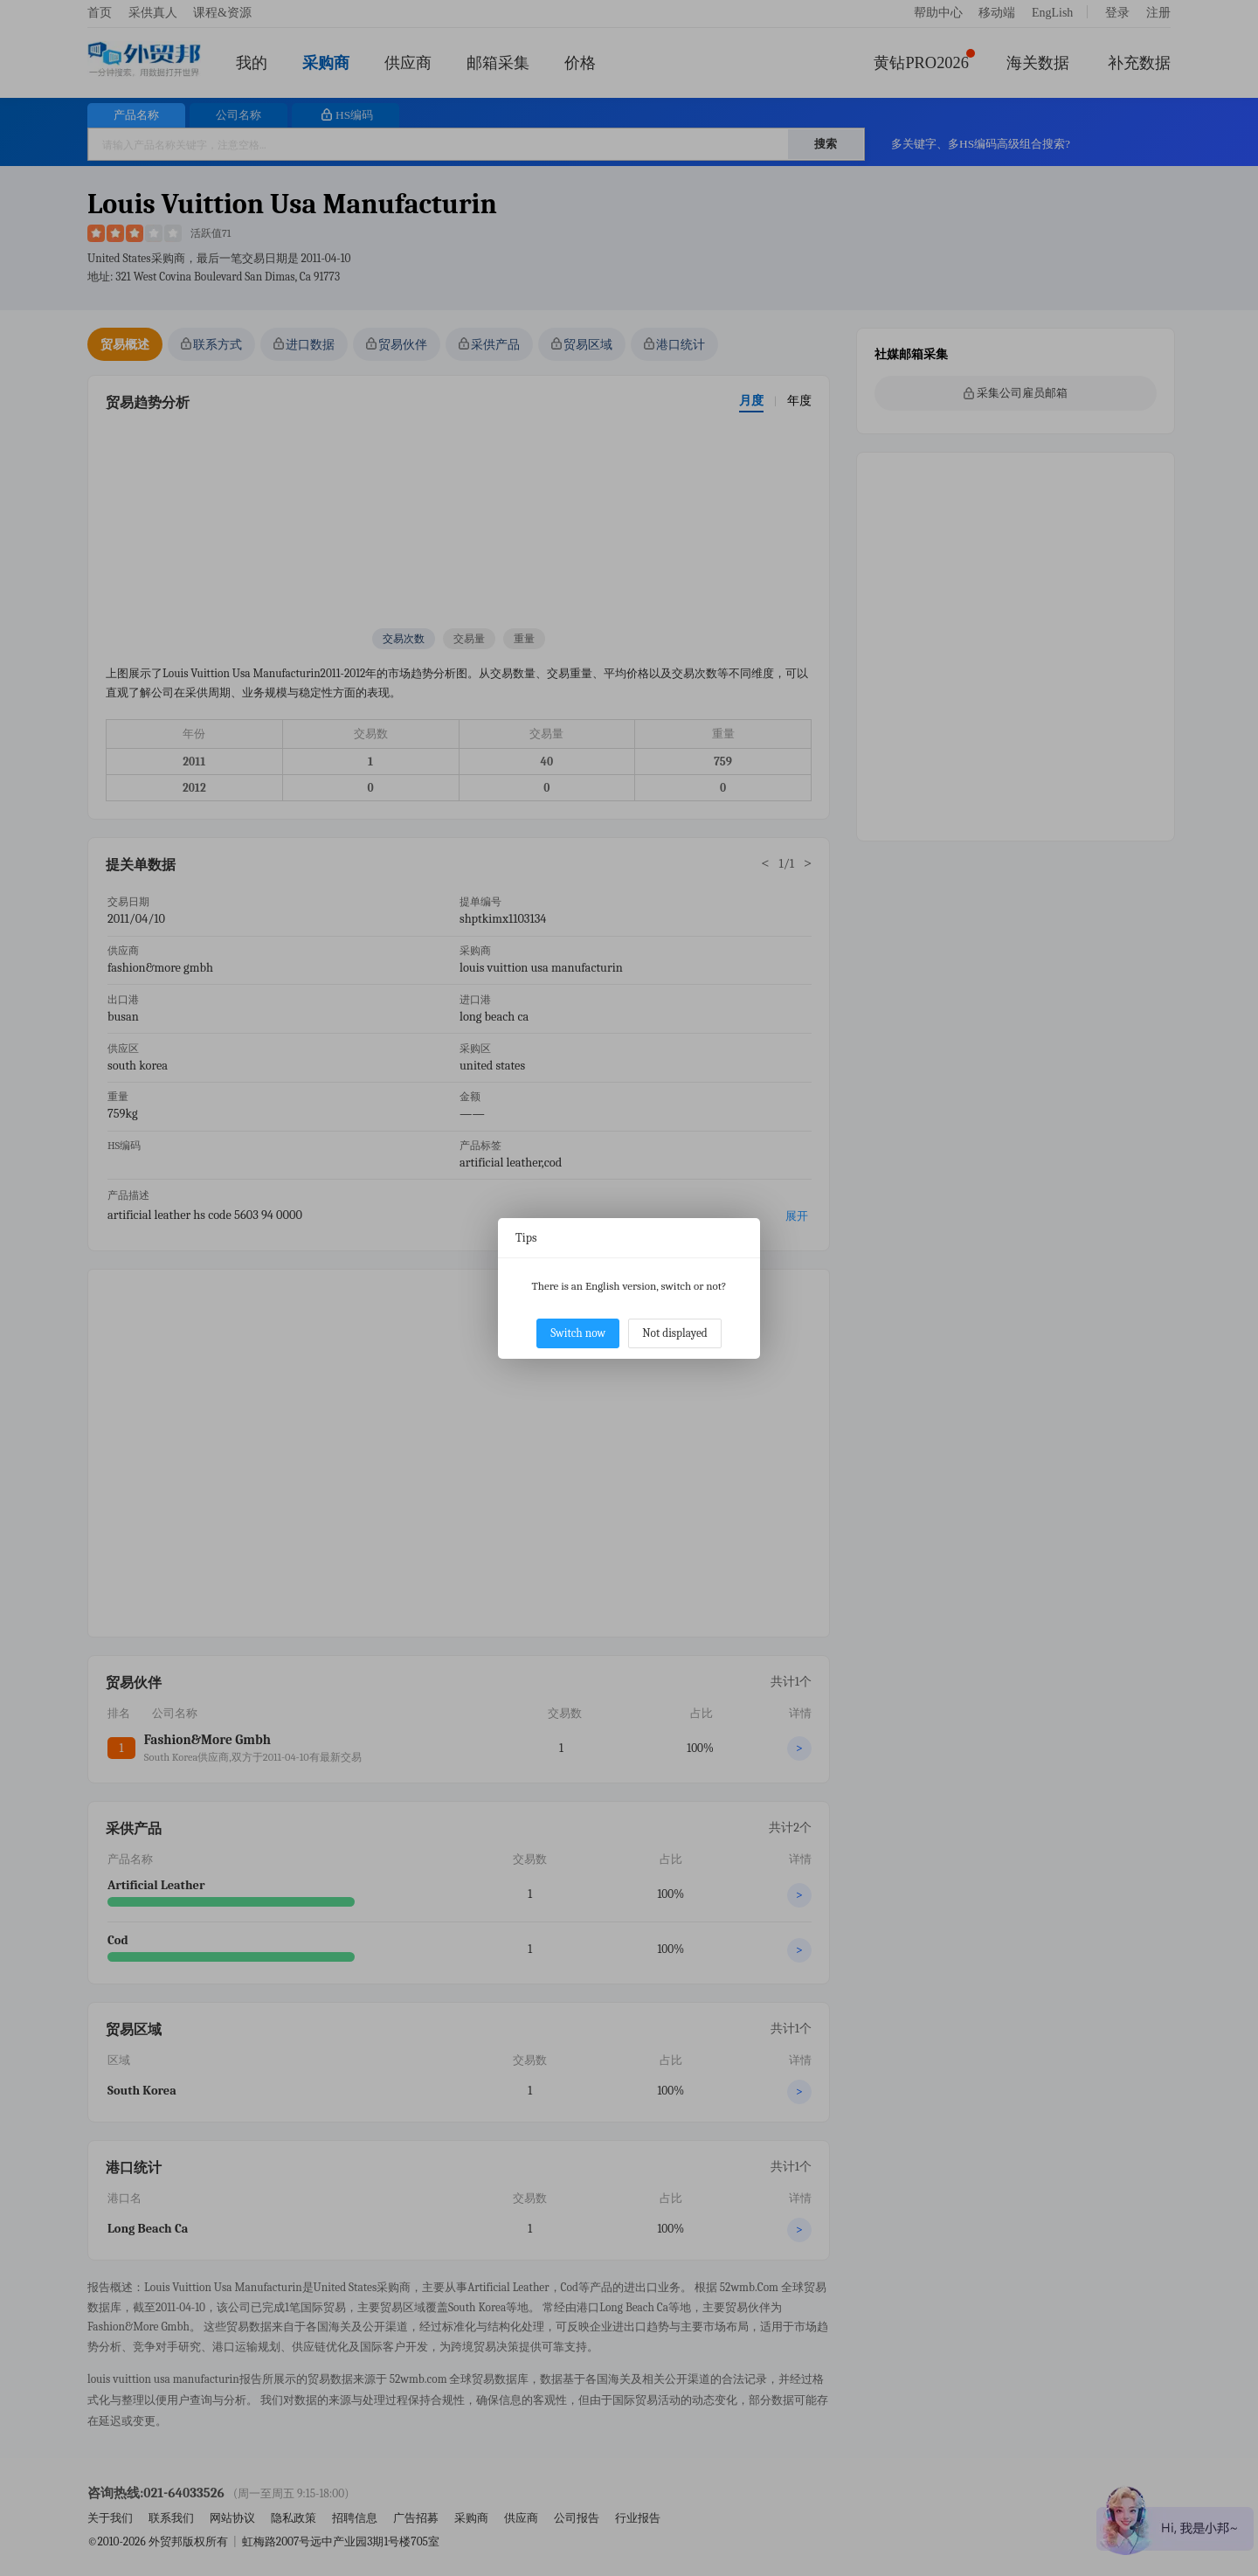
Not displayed (675, 1333)
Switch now (577, 1333)
